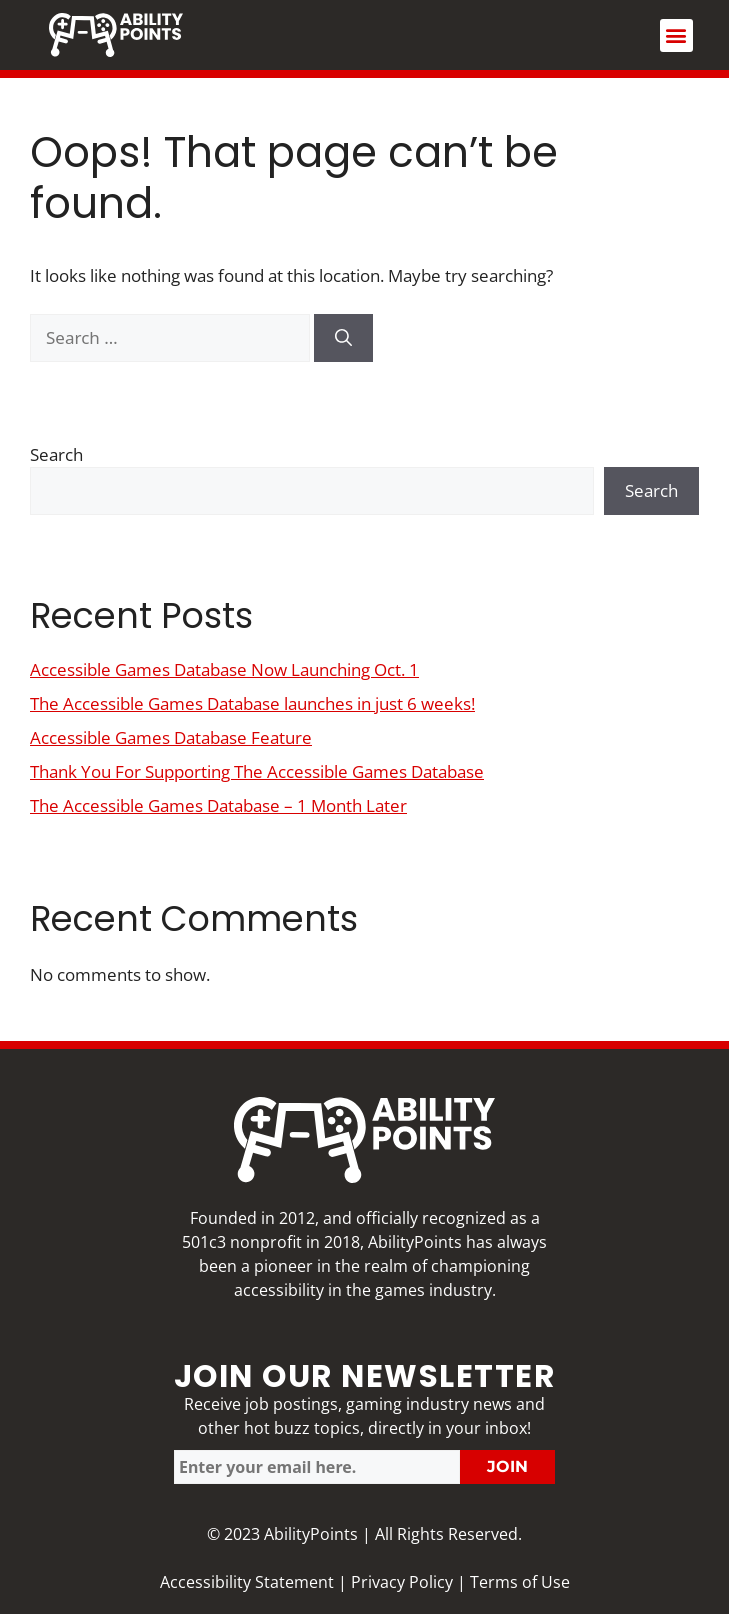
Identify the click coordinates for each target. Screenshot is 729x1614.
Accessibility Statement (247, 1582)
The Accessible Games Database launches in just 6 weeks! (252, 703)
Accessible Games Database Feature (171, 737)
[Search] (343, 338)
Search (56, 454)
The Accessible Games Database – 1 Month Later (218, 805)
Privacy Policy (402, 1582)
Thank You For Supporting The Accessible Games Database (257, 771)
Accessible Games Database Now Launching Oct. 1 (224, 669)
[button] (676, 35)
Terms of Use (520, 1582)
